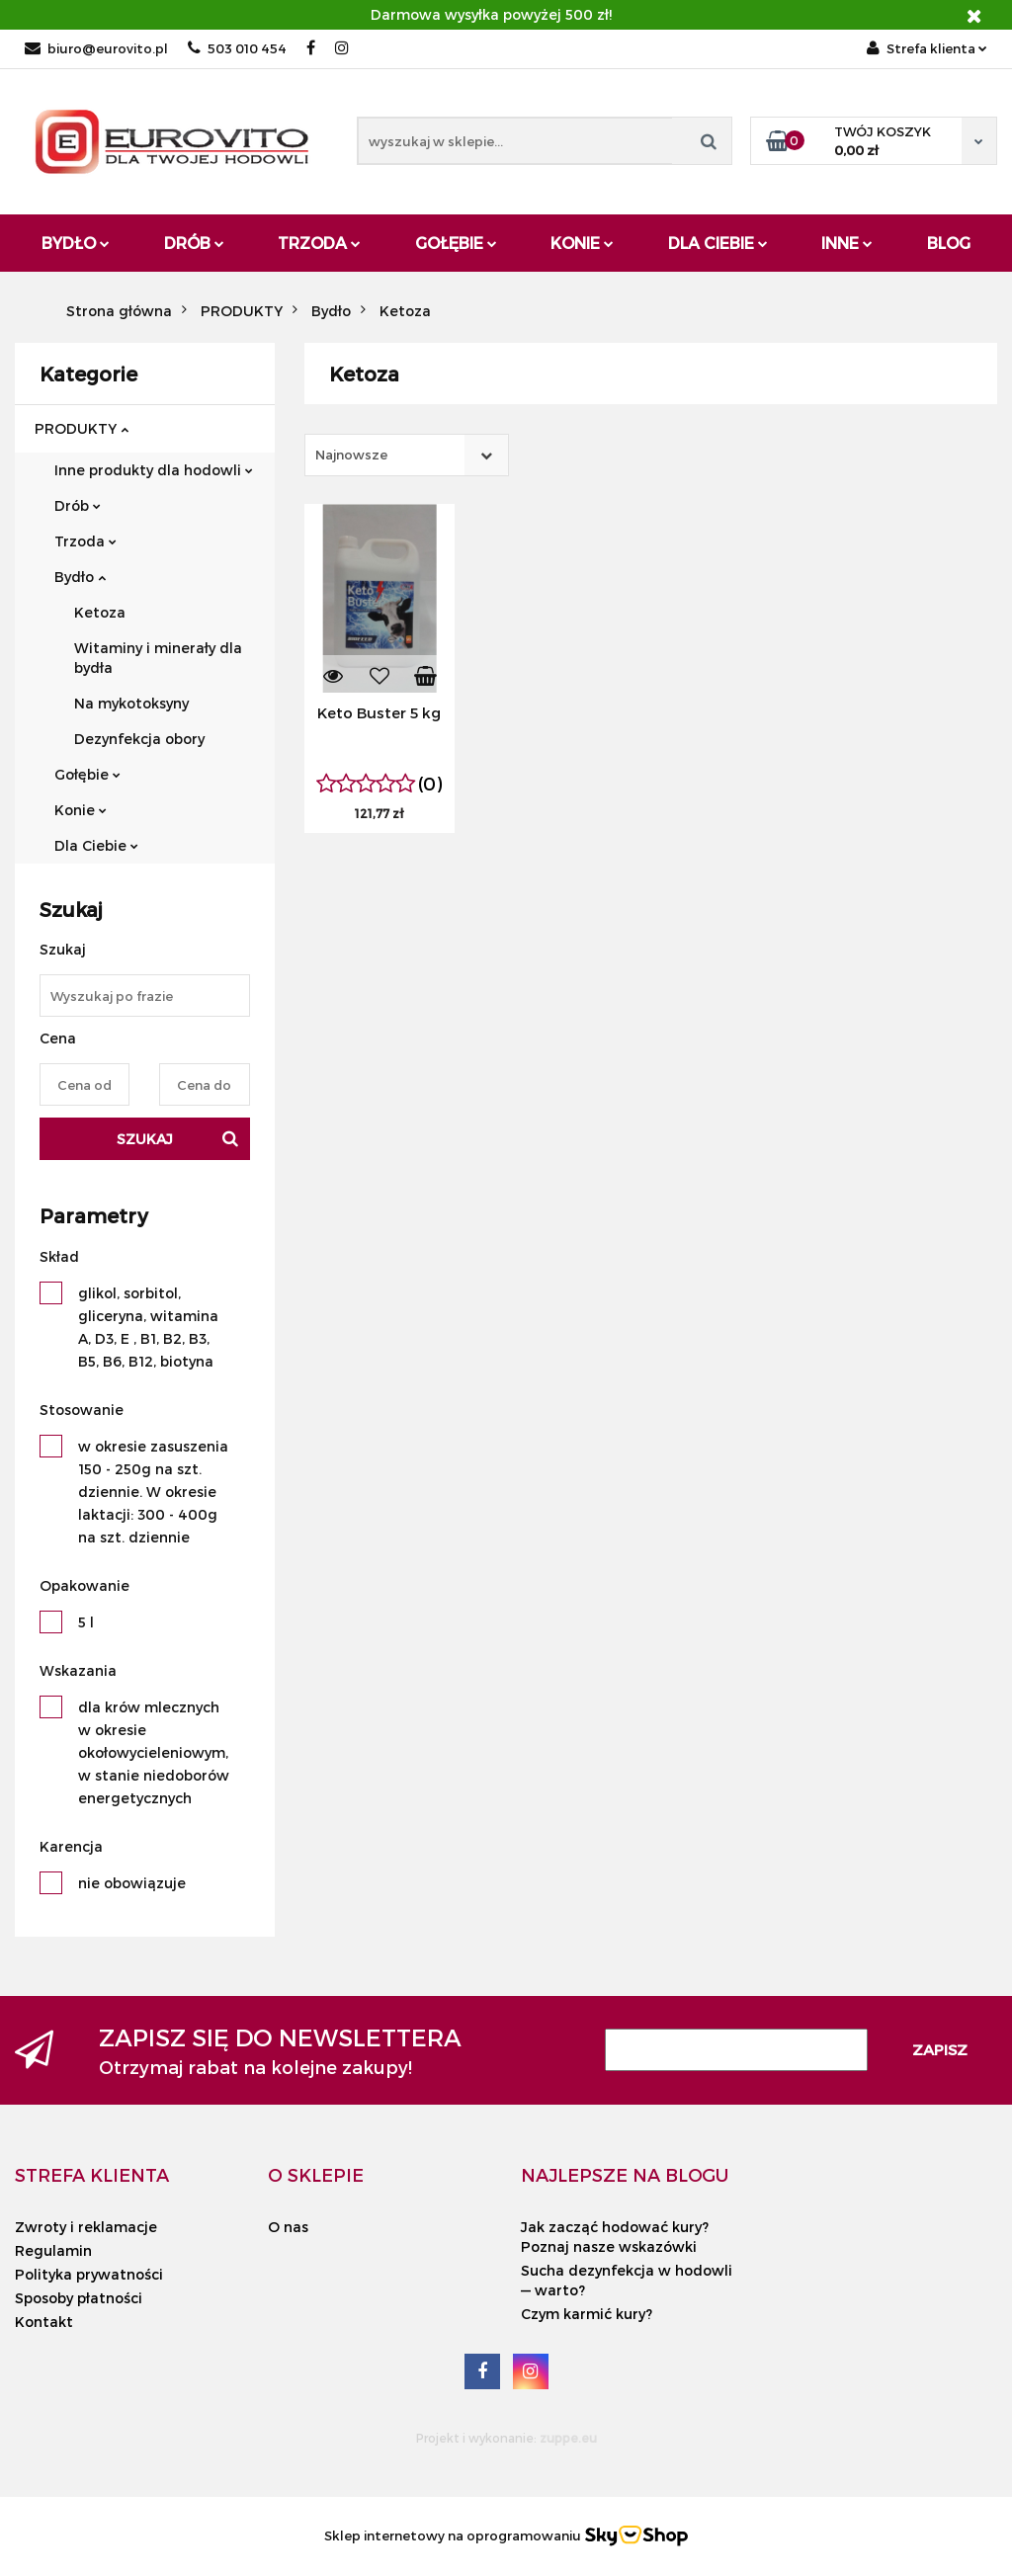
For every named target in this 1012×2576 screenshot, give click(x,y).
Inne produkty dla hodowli (153, 469)
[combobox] (406, 455)
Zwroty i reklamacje (86, 2226)
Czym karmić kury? (586, 2313)
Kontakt (44, 2321)
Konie (582, 242)
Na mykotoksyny (131, 703)
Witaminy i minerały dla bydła (158, 657)
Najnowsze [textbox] (351, 454)
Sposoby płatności (78, 2297)
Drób (194, 242)
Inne (847, 242)
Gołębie (456, 242)
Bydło (76, 242)
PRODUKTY (81, 428)
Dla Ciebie (718, 242)
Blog (948, 242)
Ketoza (100, 612)
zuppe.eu (568, 2438)
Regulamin (53, 2250)
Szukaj (145, 1138)
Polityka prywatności (89, 2274)
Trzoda (319, 242)
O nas (288, 2226)
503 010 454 (237, 48)
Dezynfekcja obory (139, 738)
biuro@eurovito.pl (96, 48)
